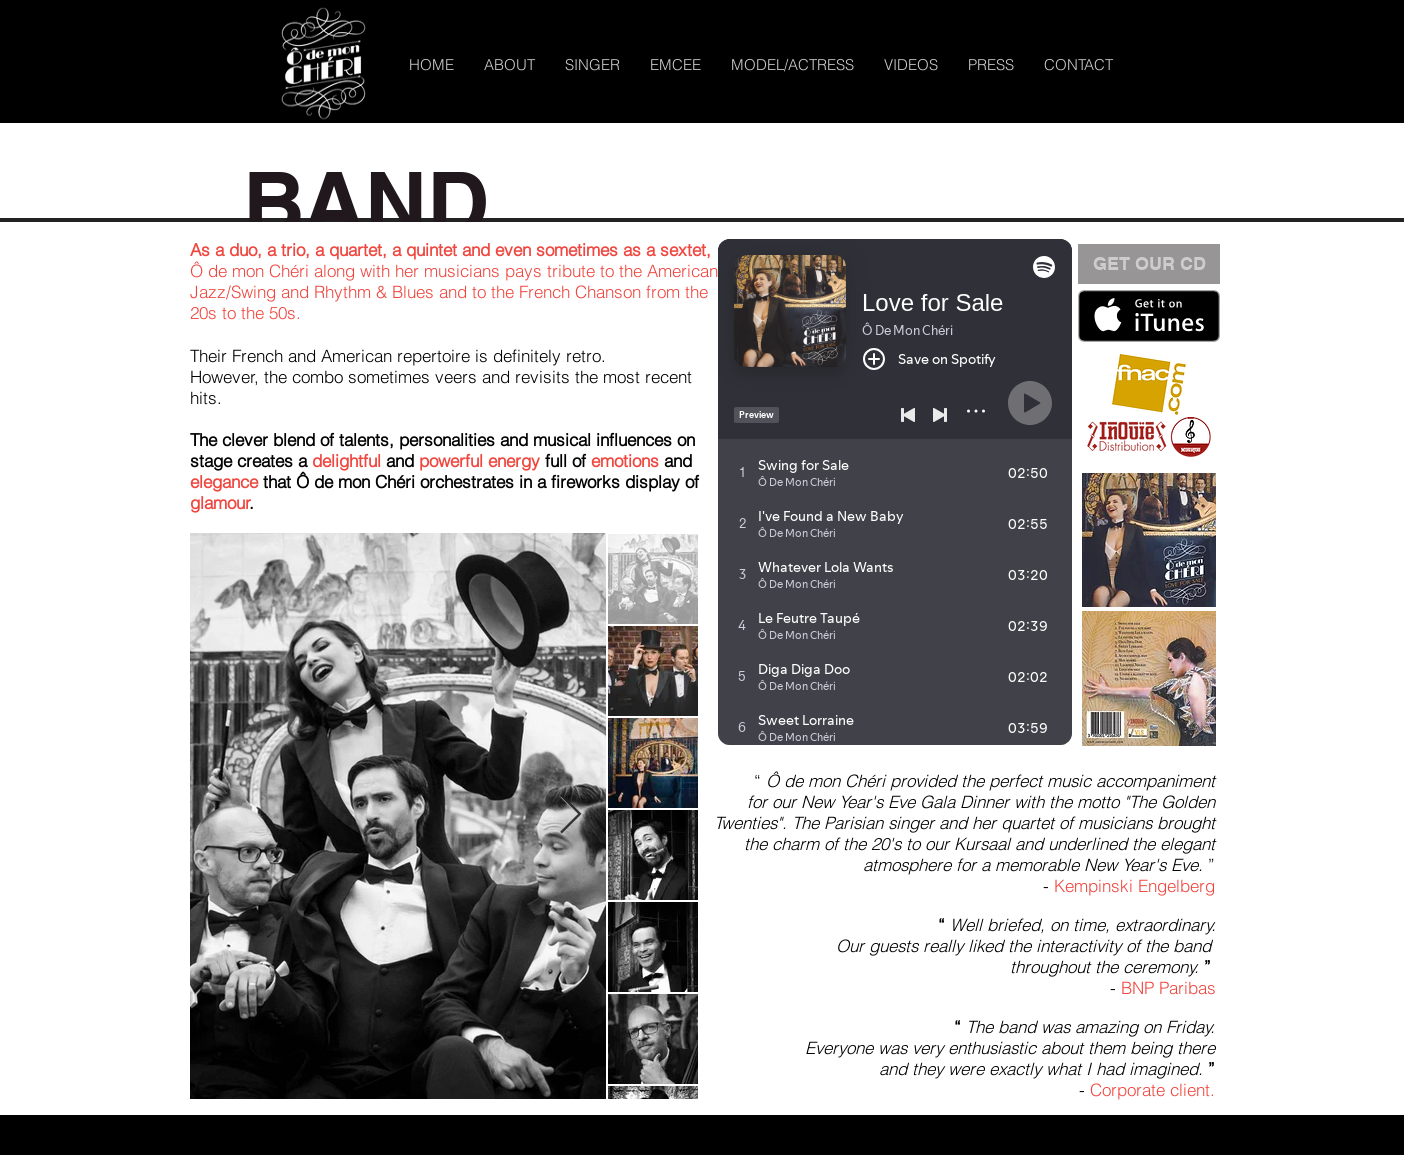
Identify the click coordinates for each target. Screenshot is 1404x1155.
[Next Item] (570, 816)
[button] (592, 64)
